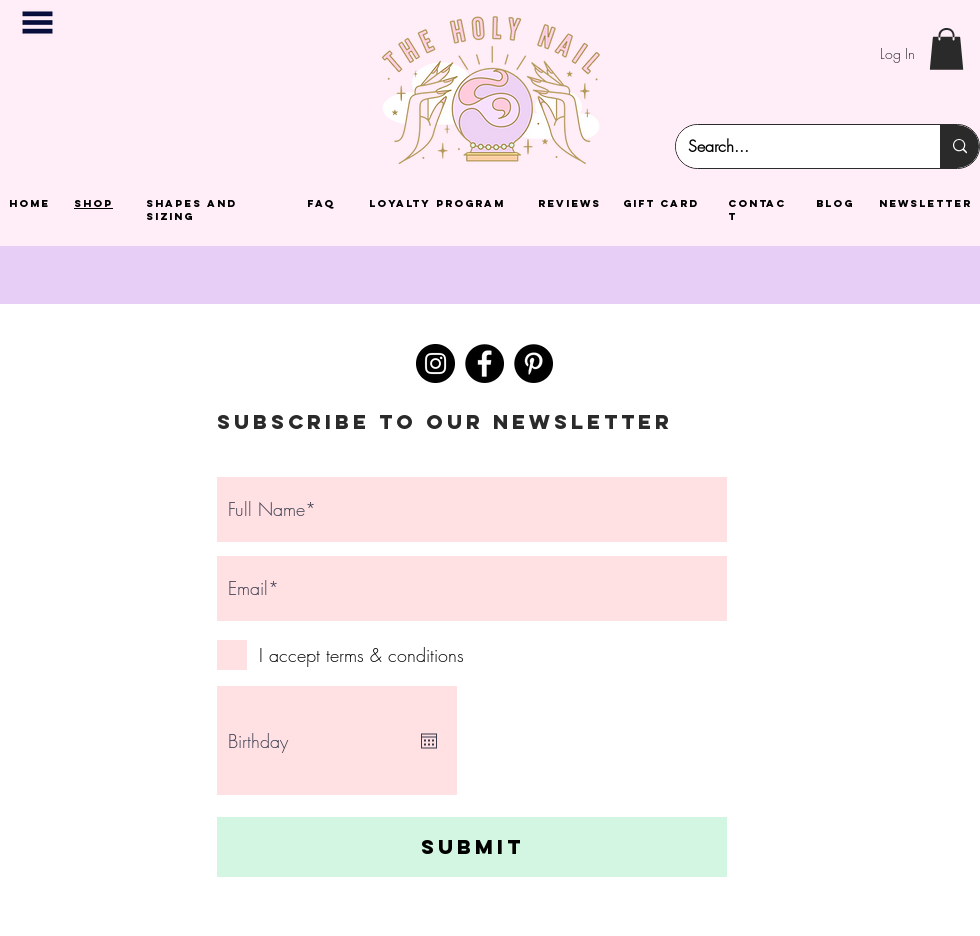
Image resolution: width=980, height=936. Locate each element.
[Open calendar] (429, 741)
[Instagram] (435, 363)
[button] (37, 22)
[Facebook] (484, 363)
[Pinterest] (533, 363)
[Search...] (793, 146)
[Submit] (472, 847)
